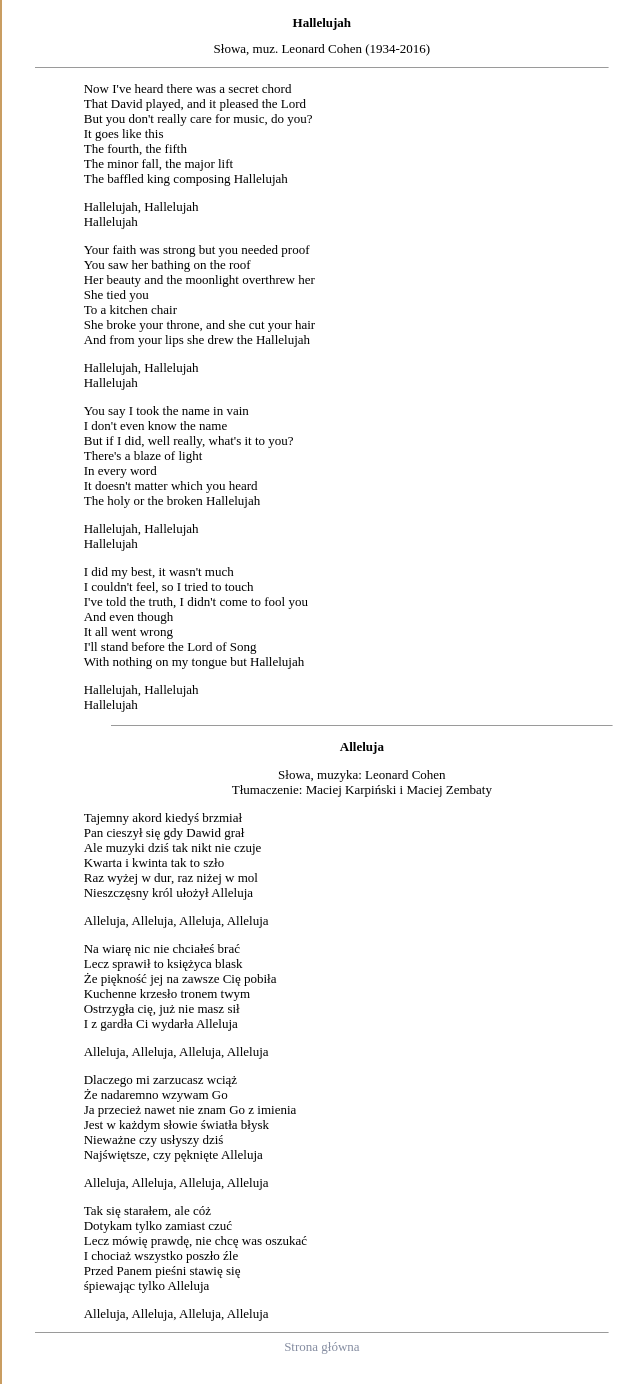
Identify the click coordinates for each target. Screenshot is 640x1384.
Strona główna (321, 1346)
